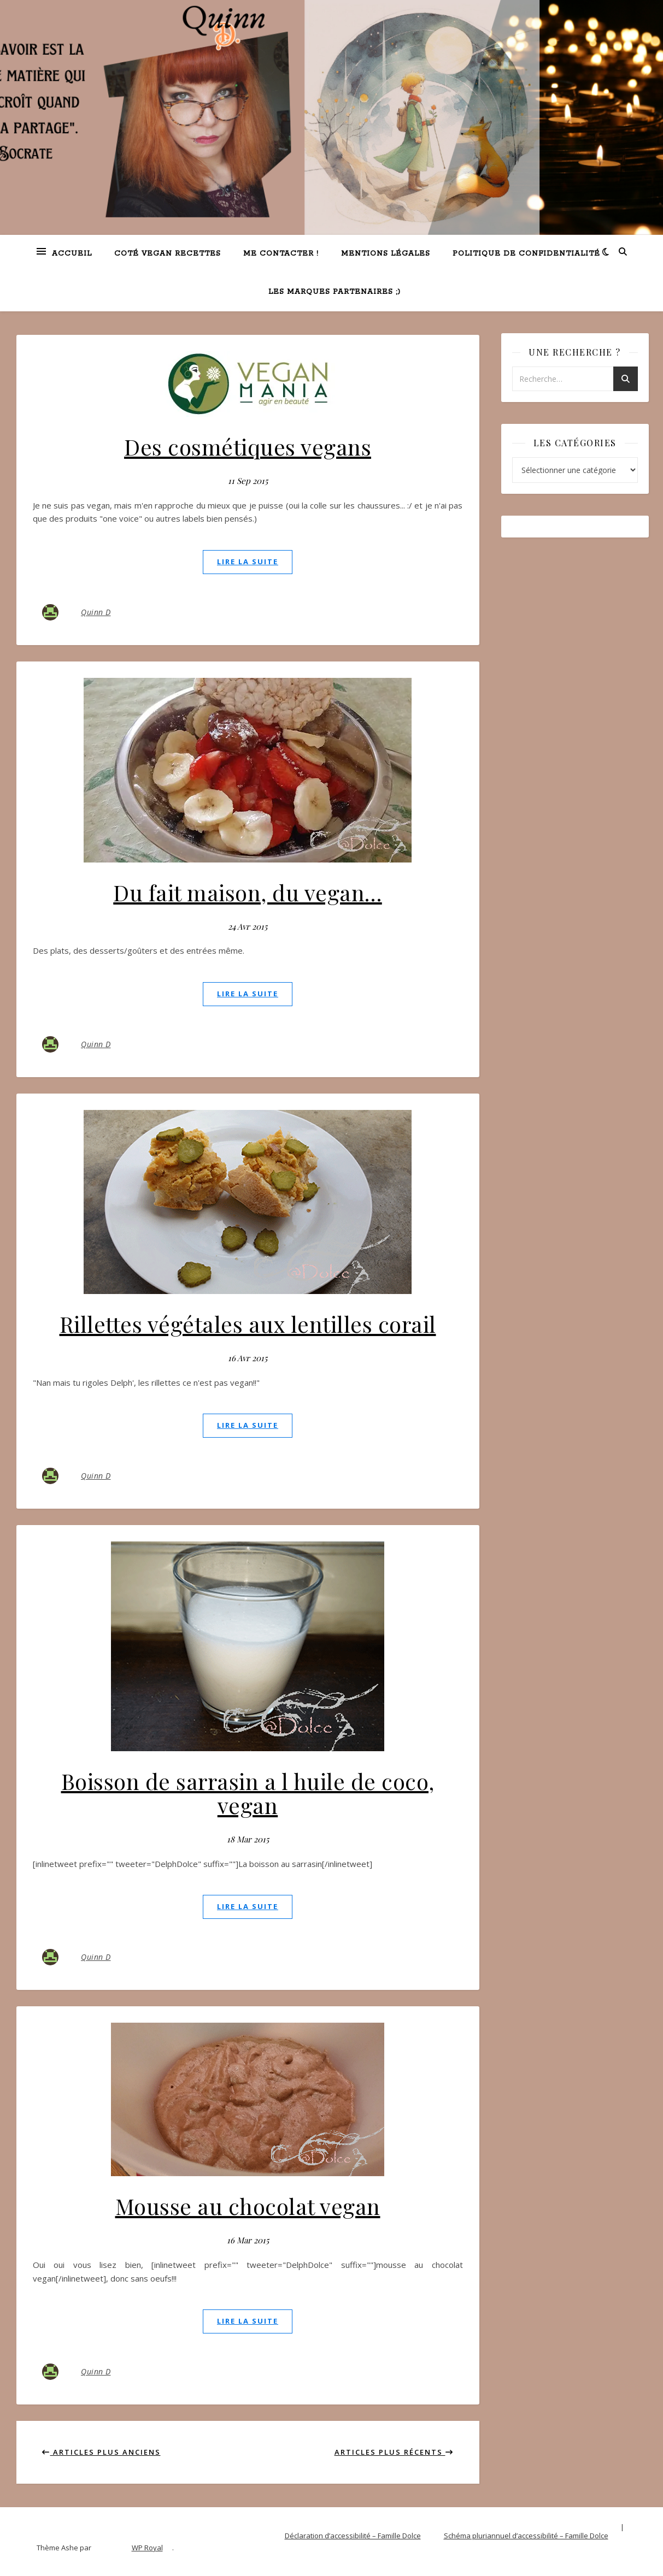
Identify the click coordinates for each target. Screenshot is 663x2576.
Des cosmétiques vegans (247, 446)
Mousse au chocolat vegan (247, 2205)
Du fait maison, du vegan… (247, 892)
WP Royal (147, 2548)
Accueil (72, 253)
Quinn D (96, 612)
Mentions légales (385, 253)
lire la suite (247, 561)
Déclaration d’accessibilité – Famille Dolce (353, 2535)
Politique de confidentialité (526, 253)
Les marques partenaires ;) (334, 292)
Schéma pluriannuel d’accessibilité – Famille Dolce (526, 2535)
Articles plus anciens (101, 2452)
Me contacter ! (281, 253)
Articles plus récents (394, 2452)
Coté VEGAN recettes (167, 253)
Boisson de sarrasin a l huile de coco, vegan (248, 1792)
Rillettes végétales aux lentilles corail (248, 1323)
